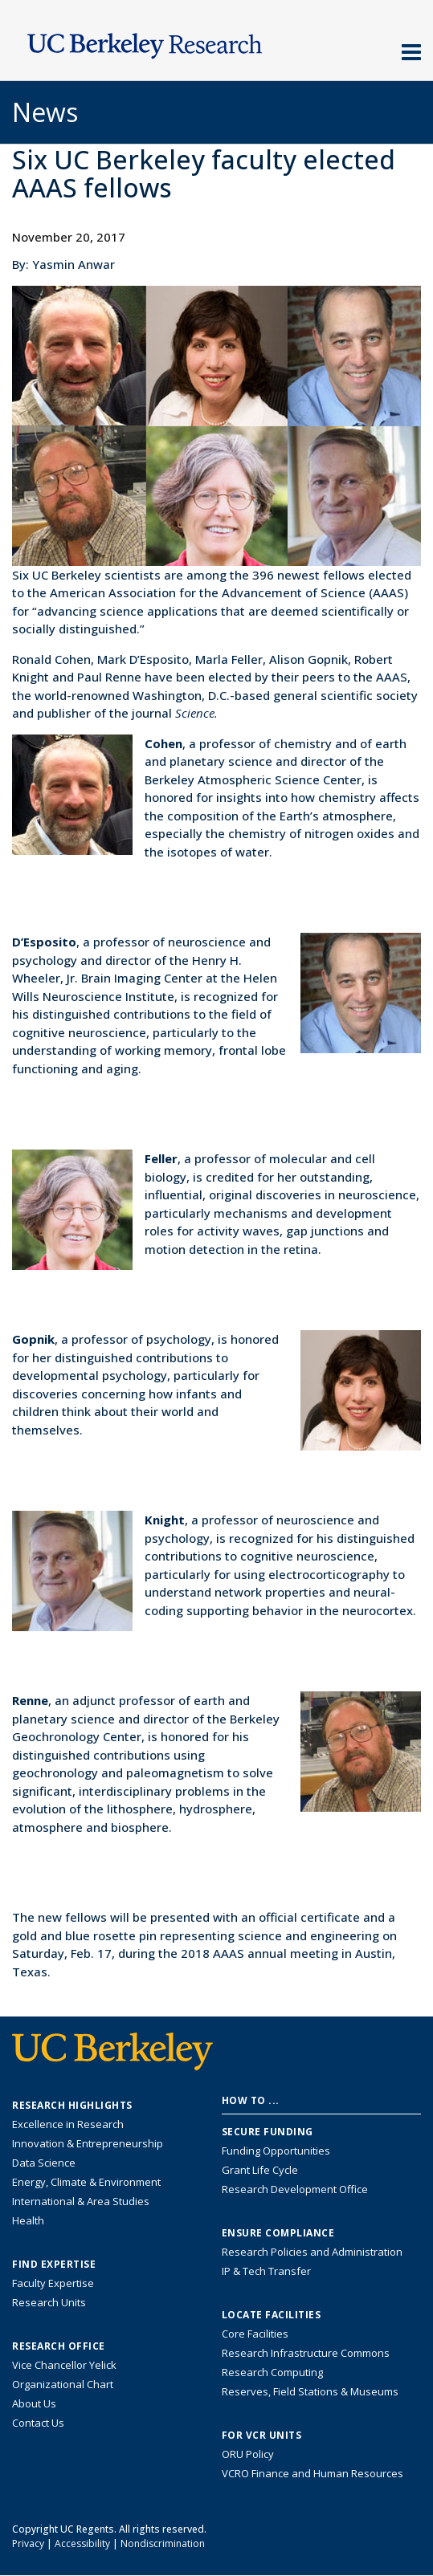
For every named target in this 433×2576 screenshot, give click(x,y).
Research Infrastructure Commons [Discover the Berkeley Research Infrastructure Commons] (306, 2353)
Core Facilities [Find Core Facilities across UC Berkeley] (255, 2333)
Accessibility (82, 2543)
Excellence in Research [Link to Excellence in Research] (68, 2124)
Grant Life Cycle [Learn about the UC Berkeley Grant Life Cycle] (260, 2170)
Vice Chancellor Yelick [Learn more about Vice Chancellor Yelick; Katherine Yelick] (64, 2365)
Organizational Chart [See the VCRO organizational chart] (62, 2384)
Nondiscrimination (163, 2543)
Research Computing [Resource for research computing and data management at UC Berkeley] (272, 2372)
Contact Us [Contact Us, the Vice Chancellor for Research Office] (38, 2422)
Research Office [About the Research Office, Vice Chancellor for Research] (58, 2346)
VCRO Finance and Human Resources (312, 2473)
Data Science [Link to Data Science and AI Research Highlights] (44, 2162)
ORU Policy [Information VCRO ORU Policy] (248, 2454)
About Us (34, 2403)
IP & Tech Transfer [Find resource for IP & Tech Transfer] (266, 2271)
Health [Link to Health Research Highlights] (28, 2220)
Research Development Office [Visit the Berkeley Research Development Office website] (295, 2189)
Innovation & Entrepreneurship (87, 2143)
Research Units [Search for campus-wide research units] (49, 2302)
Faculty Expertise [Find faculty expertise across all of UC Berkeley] (53, 2283)
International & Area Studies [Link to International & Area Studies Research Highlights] (80, 2201)
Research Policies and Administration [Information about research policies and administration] (312, 2251)
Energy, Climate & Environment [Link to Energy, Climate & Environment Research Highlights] (86, 2182)
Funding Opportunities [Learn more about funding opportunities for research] (276, 2150)
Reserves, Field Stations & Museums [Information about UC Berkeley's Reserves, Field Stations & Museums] (310, 2391)
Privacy (28, 2543)
